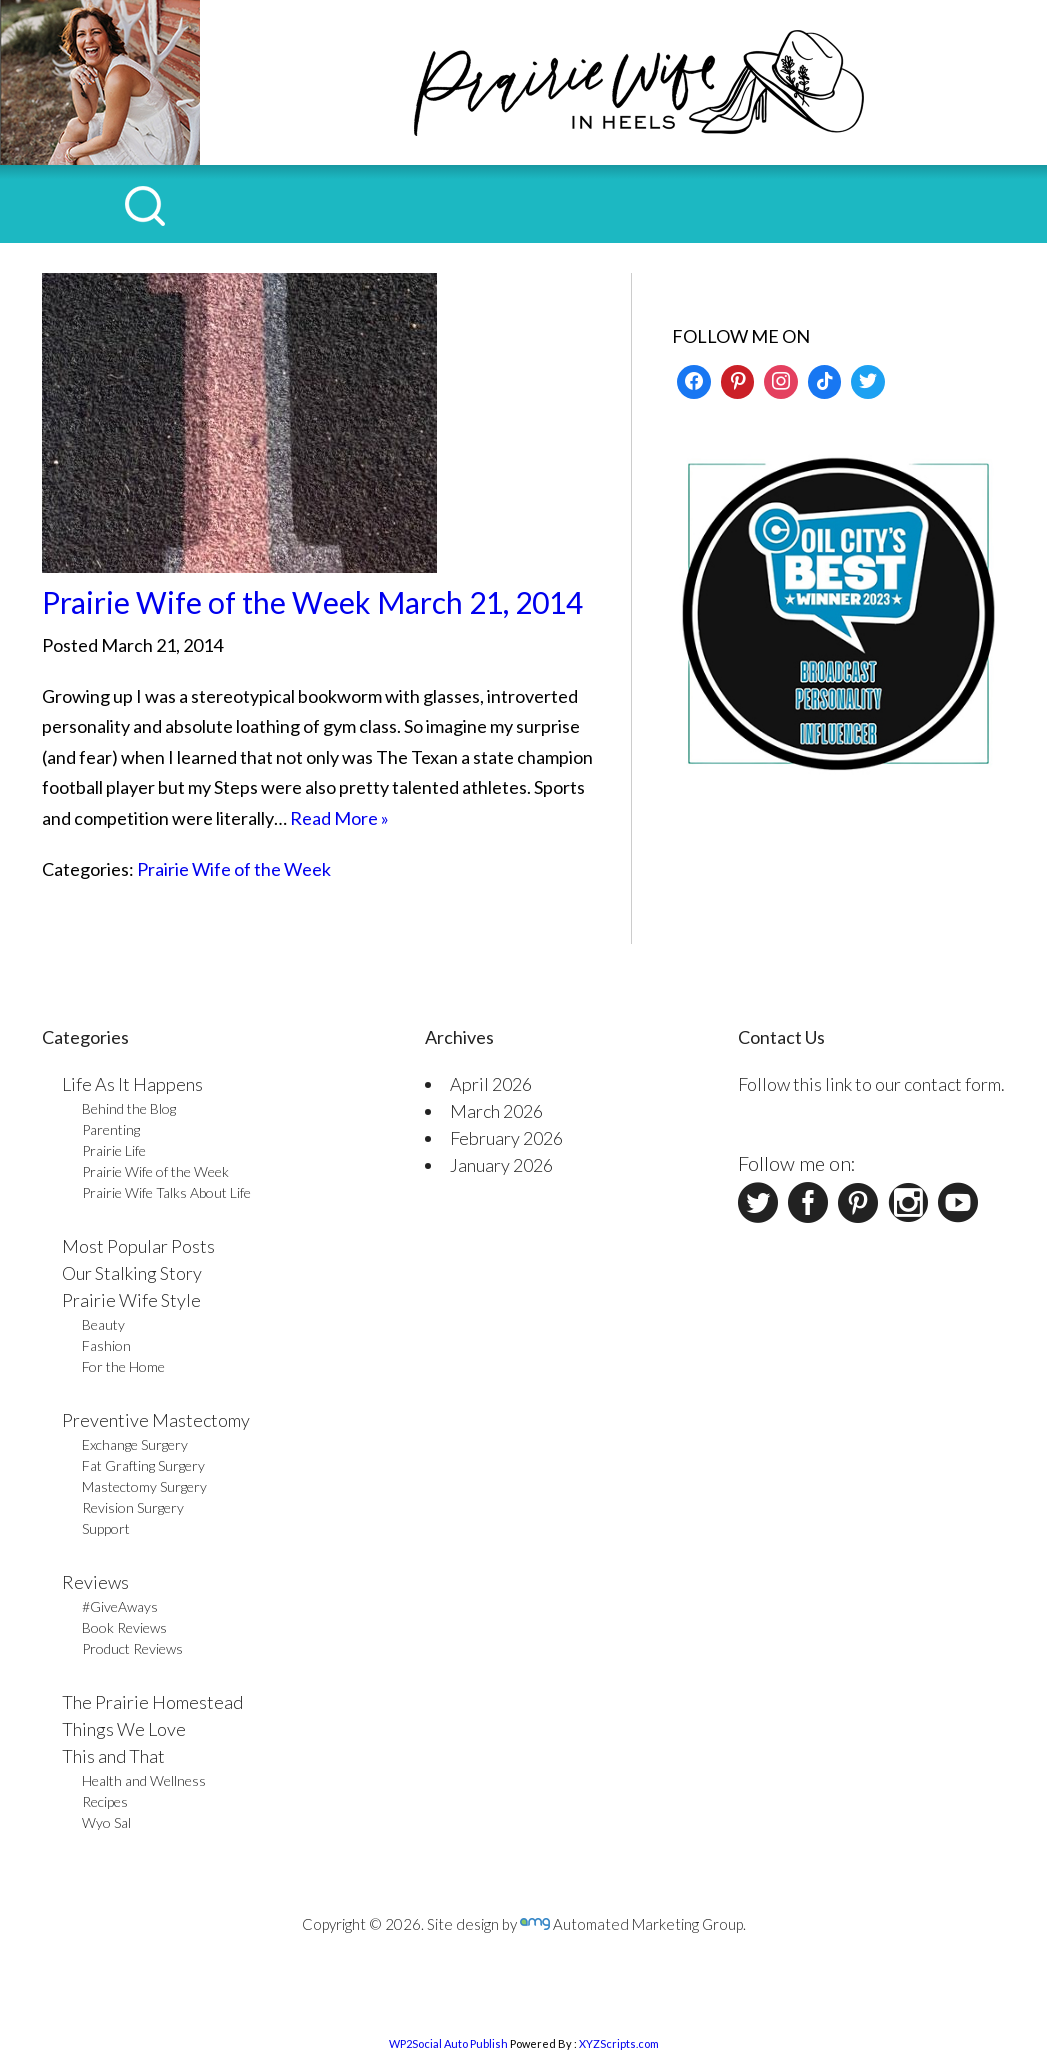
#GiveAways (120, 1606)
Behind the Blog (129, 1108)
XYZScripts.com (619, 2043)
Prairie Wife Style (131, 1300)
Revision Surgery (133, 1507)
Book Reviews (124, 1627)
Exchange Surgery (135, 1444)
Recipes (105, 1801)
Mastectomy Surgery (144, 1486)
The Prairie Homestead (152, 1702)
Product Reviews (132, 1648)
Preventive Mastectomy (156, 1420)
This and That (113, 1756)
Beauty (103, 1324)
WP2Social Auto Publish (448, 2043)
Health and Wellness (144, 1780)
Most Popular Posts (138, 1246)
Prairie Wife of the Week (234, 869)
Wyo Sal (106, 1822)
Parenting (111, 1129)
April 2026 (491, 1084)
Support (106, 1528)
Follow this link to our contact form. (871, 1084)
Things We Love (124, 1729)
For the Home (123, 1366)
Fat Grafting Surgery (143, 1465)
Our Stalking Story (132, 1273)
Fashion (106, 1345)
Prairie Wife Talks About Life (166, 1192)
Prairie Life (114, 1150)
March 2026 (496, 1111)
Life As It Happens (132, 1084)
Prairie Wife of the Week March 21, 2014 (312, 602)
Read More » (339, 818)
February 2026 (506, 1138)
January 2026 (501, 1165)
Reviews (95, 1582)
